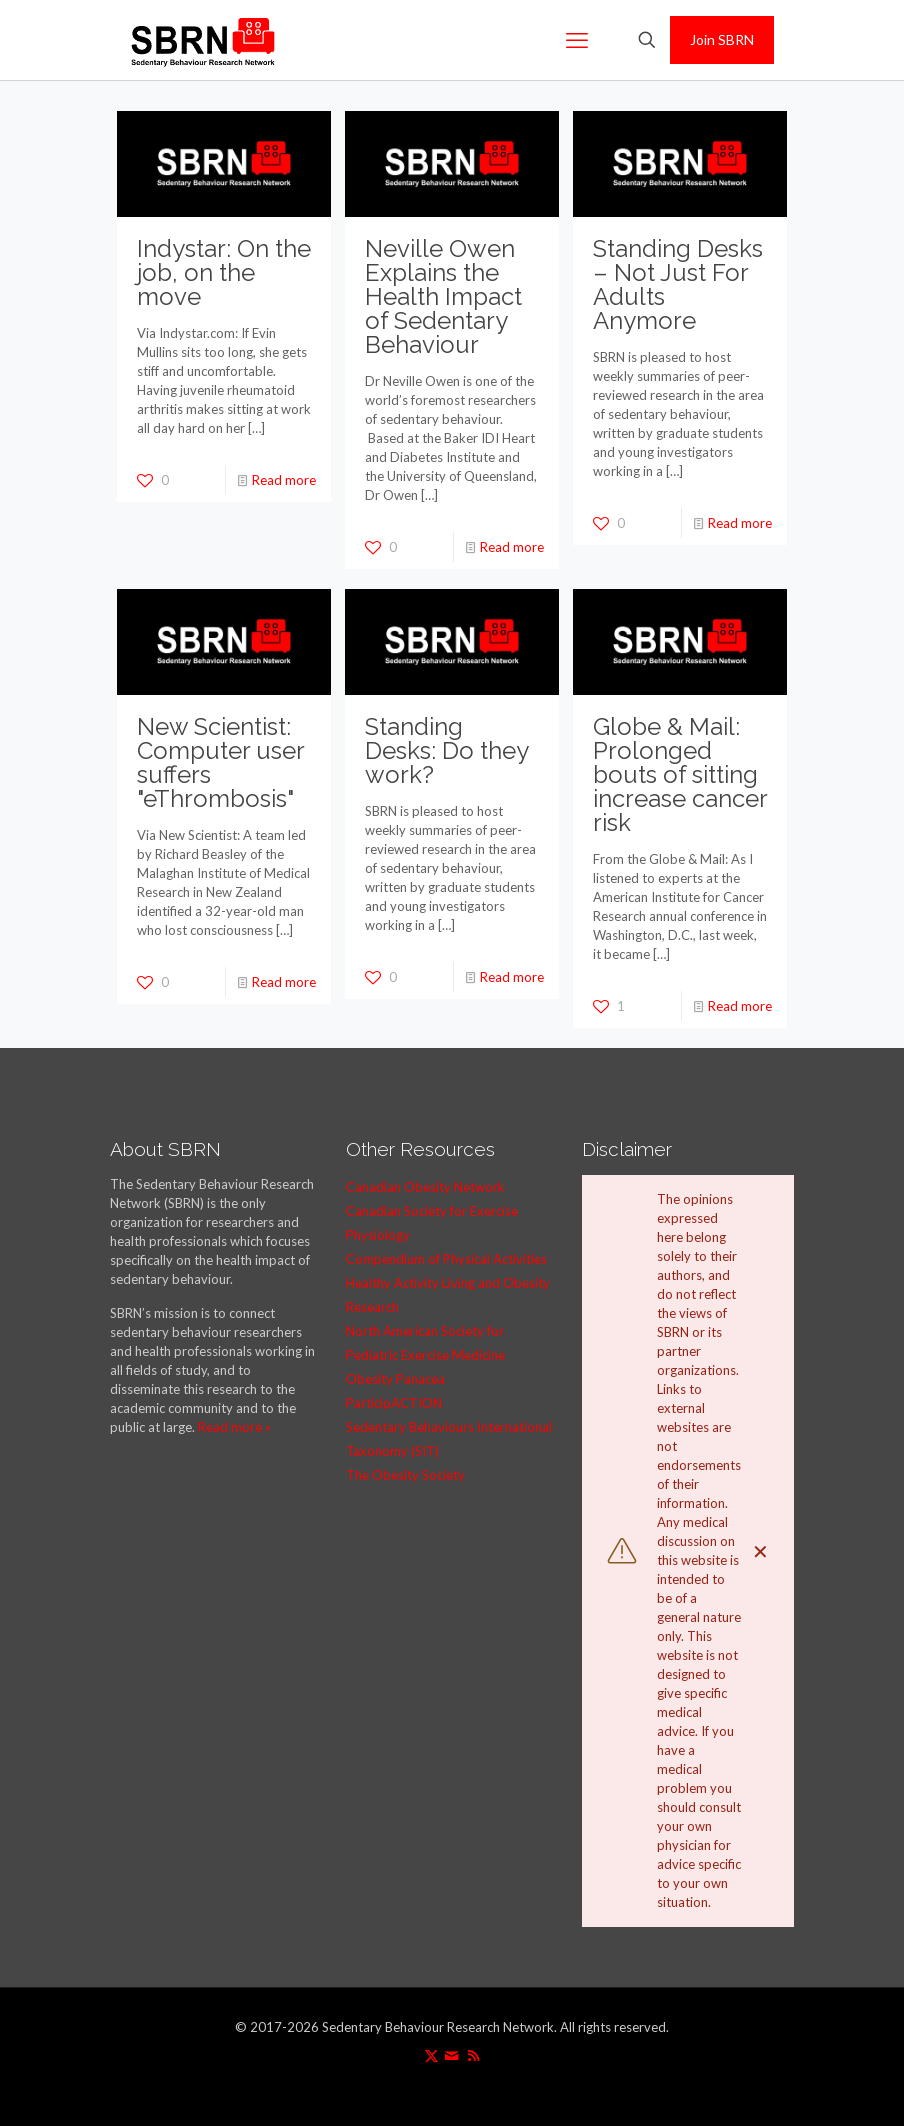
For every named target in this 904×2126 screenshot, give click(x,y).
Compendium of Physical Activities (446, 1259)
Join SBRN (722, 39)
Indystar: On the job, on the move (224, 272)
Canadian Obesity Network (425, 1187)
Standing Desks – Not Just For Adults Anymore (678, 284)
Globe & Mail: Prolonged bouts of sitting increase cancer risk (680, 774)
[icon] (452, 2055)
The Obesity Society (405, 1475)
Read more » (234, 1427)
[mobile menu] (577, 40)
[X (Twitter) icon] (431, 2055)
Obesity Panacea (395, 1379)
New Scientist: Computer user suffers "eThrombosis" (220, 762)
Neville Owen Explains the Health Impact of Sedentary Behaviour (443, 296)
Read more (284, 480)
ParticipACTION (394, 1403)
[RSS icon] (473, 2055)
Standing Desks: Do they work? (446, 750)
